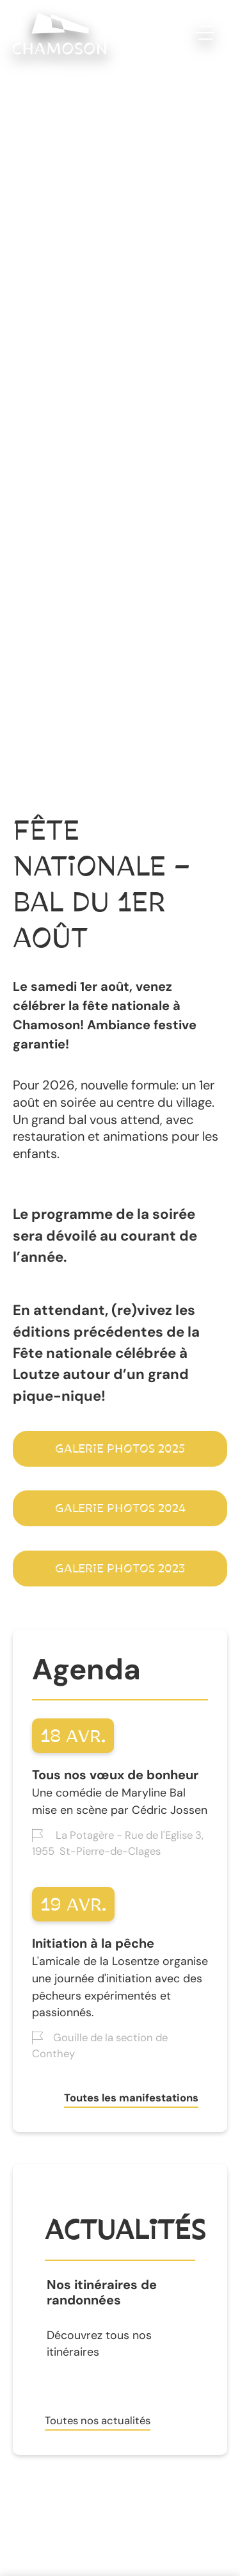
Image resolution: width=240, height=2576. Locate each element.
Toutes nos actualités (97, 2420)
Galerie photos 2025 (120, 1448)
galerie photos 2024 (120, 1508)
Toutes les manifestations (131, 2098)
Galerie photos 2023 (120, 1568)
